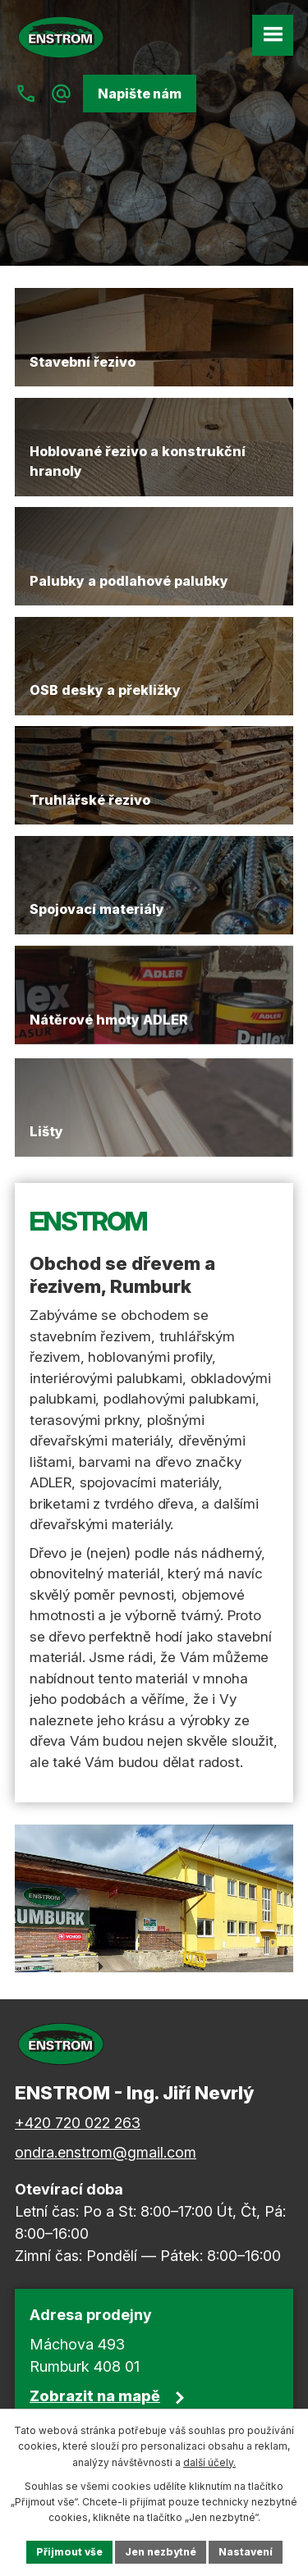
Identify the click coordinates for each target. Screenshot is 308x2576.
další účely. (209, 2462)
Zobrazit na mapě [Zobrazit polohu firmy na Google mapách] (95, 2396)
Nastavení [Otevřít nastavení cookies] (245, 2552)
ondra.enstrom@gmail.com (105, 2152)
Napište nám (140, 93)
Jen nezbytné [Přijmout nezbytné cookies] (160, 2552)
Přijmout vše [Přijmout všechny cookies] (69, 2552)
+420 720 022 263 (77, 2122)
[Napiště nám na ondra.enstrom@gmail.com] (60, 93)
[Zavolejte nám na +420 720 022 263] (26, 93)
